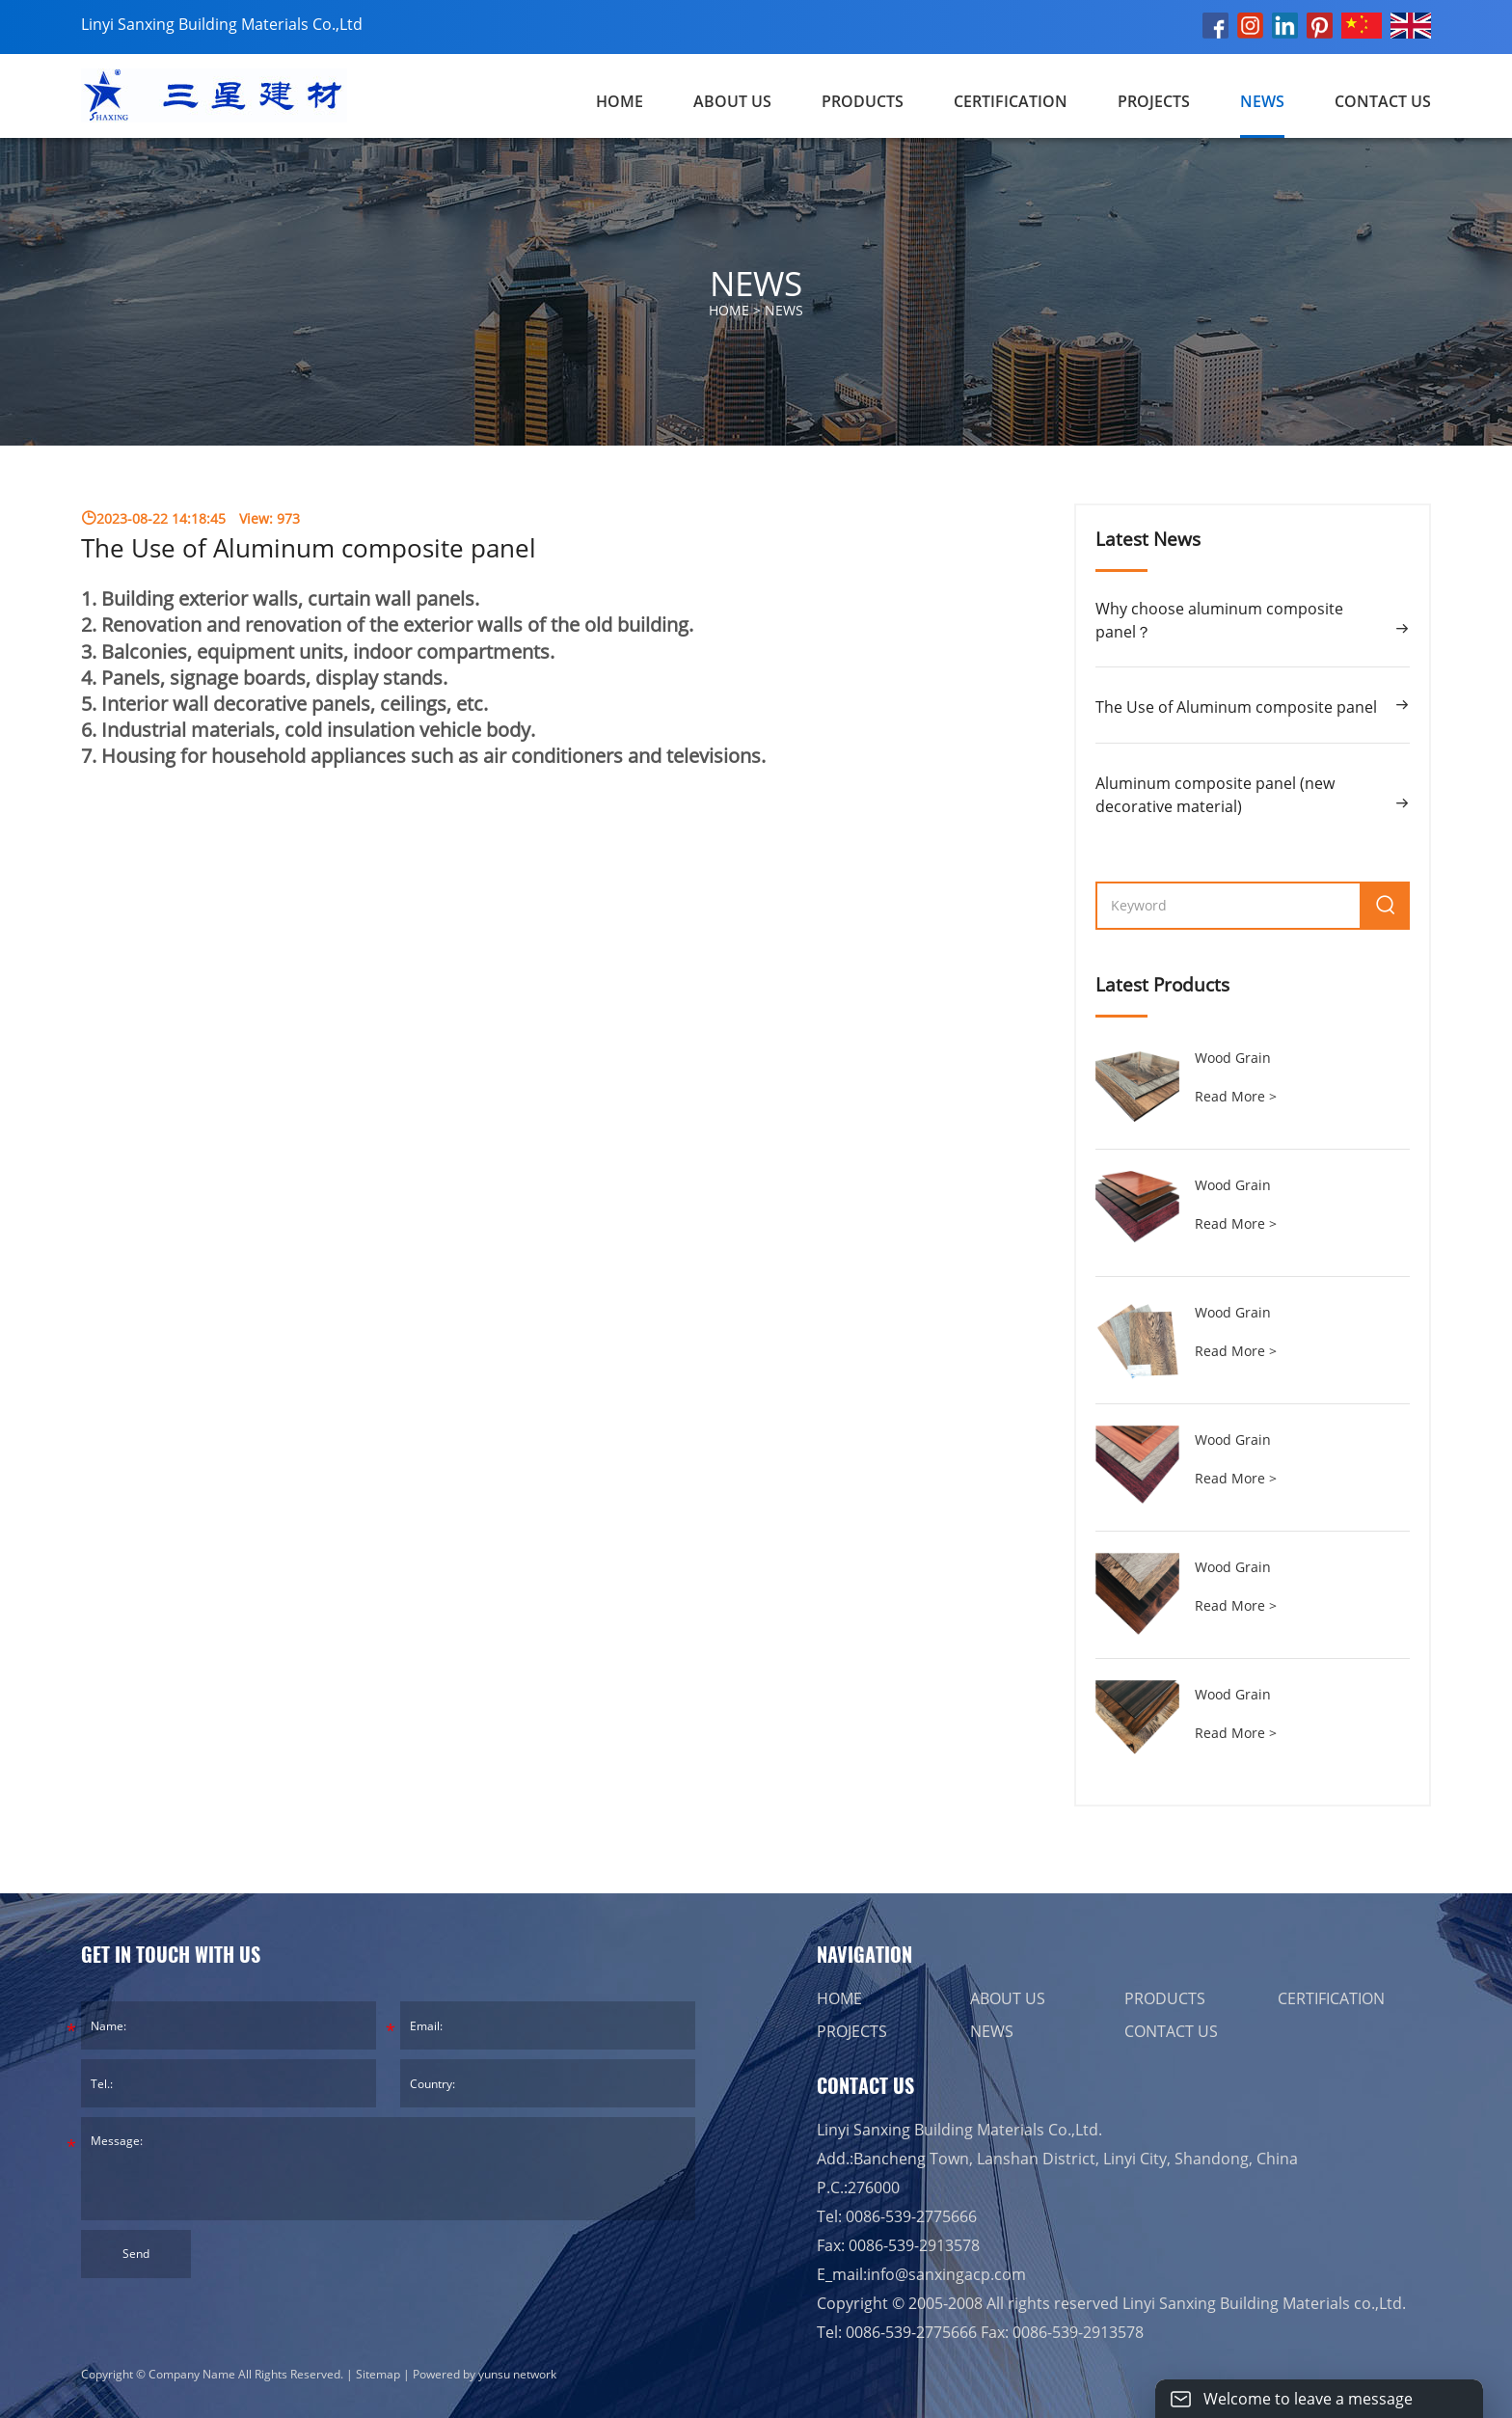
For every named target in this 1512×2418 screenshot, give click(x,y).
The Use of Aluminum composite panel (1236, 707)
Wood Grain (1233, 1057)
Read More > (1236, 1096)
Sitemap (378, 2374)
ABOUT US (732, 101)
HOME (839, 1998)
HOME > (756, 310)
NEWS (1262, 101)
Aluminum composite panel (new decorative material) (1215, 795)
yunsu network (517, 2374)
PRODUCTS (863, 101)
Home (619, 101)
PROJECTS (1154, 101)
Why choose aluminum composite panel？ (1219, 620)
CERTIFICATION (1010, 101)
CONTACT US (1383, 101)
